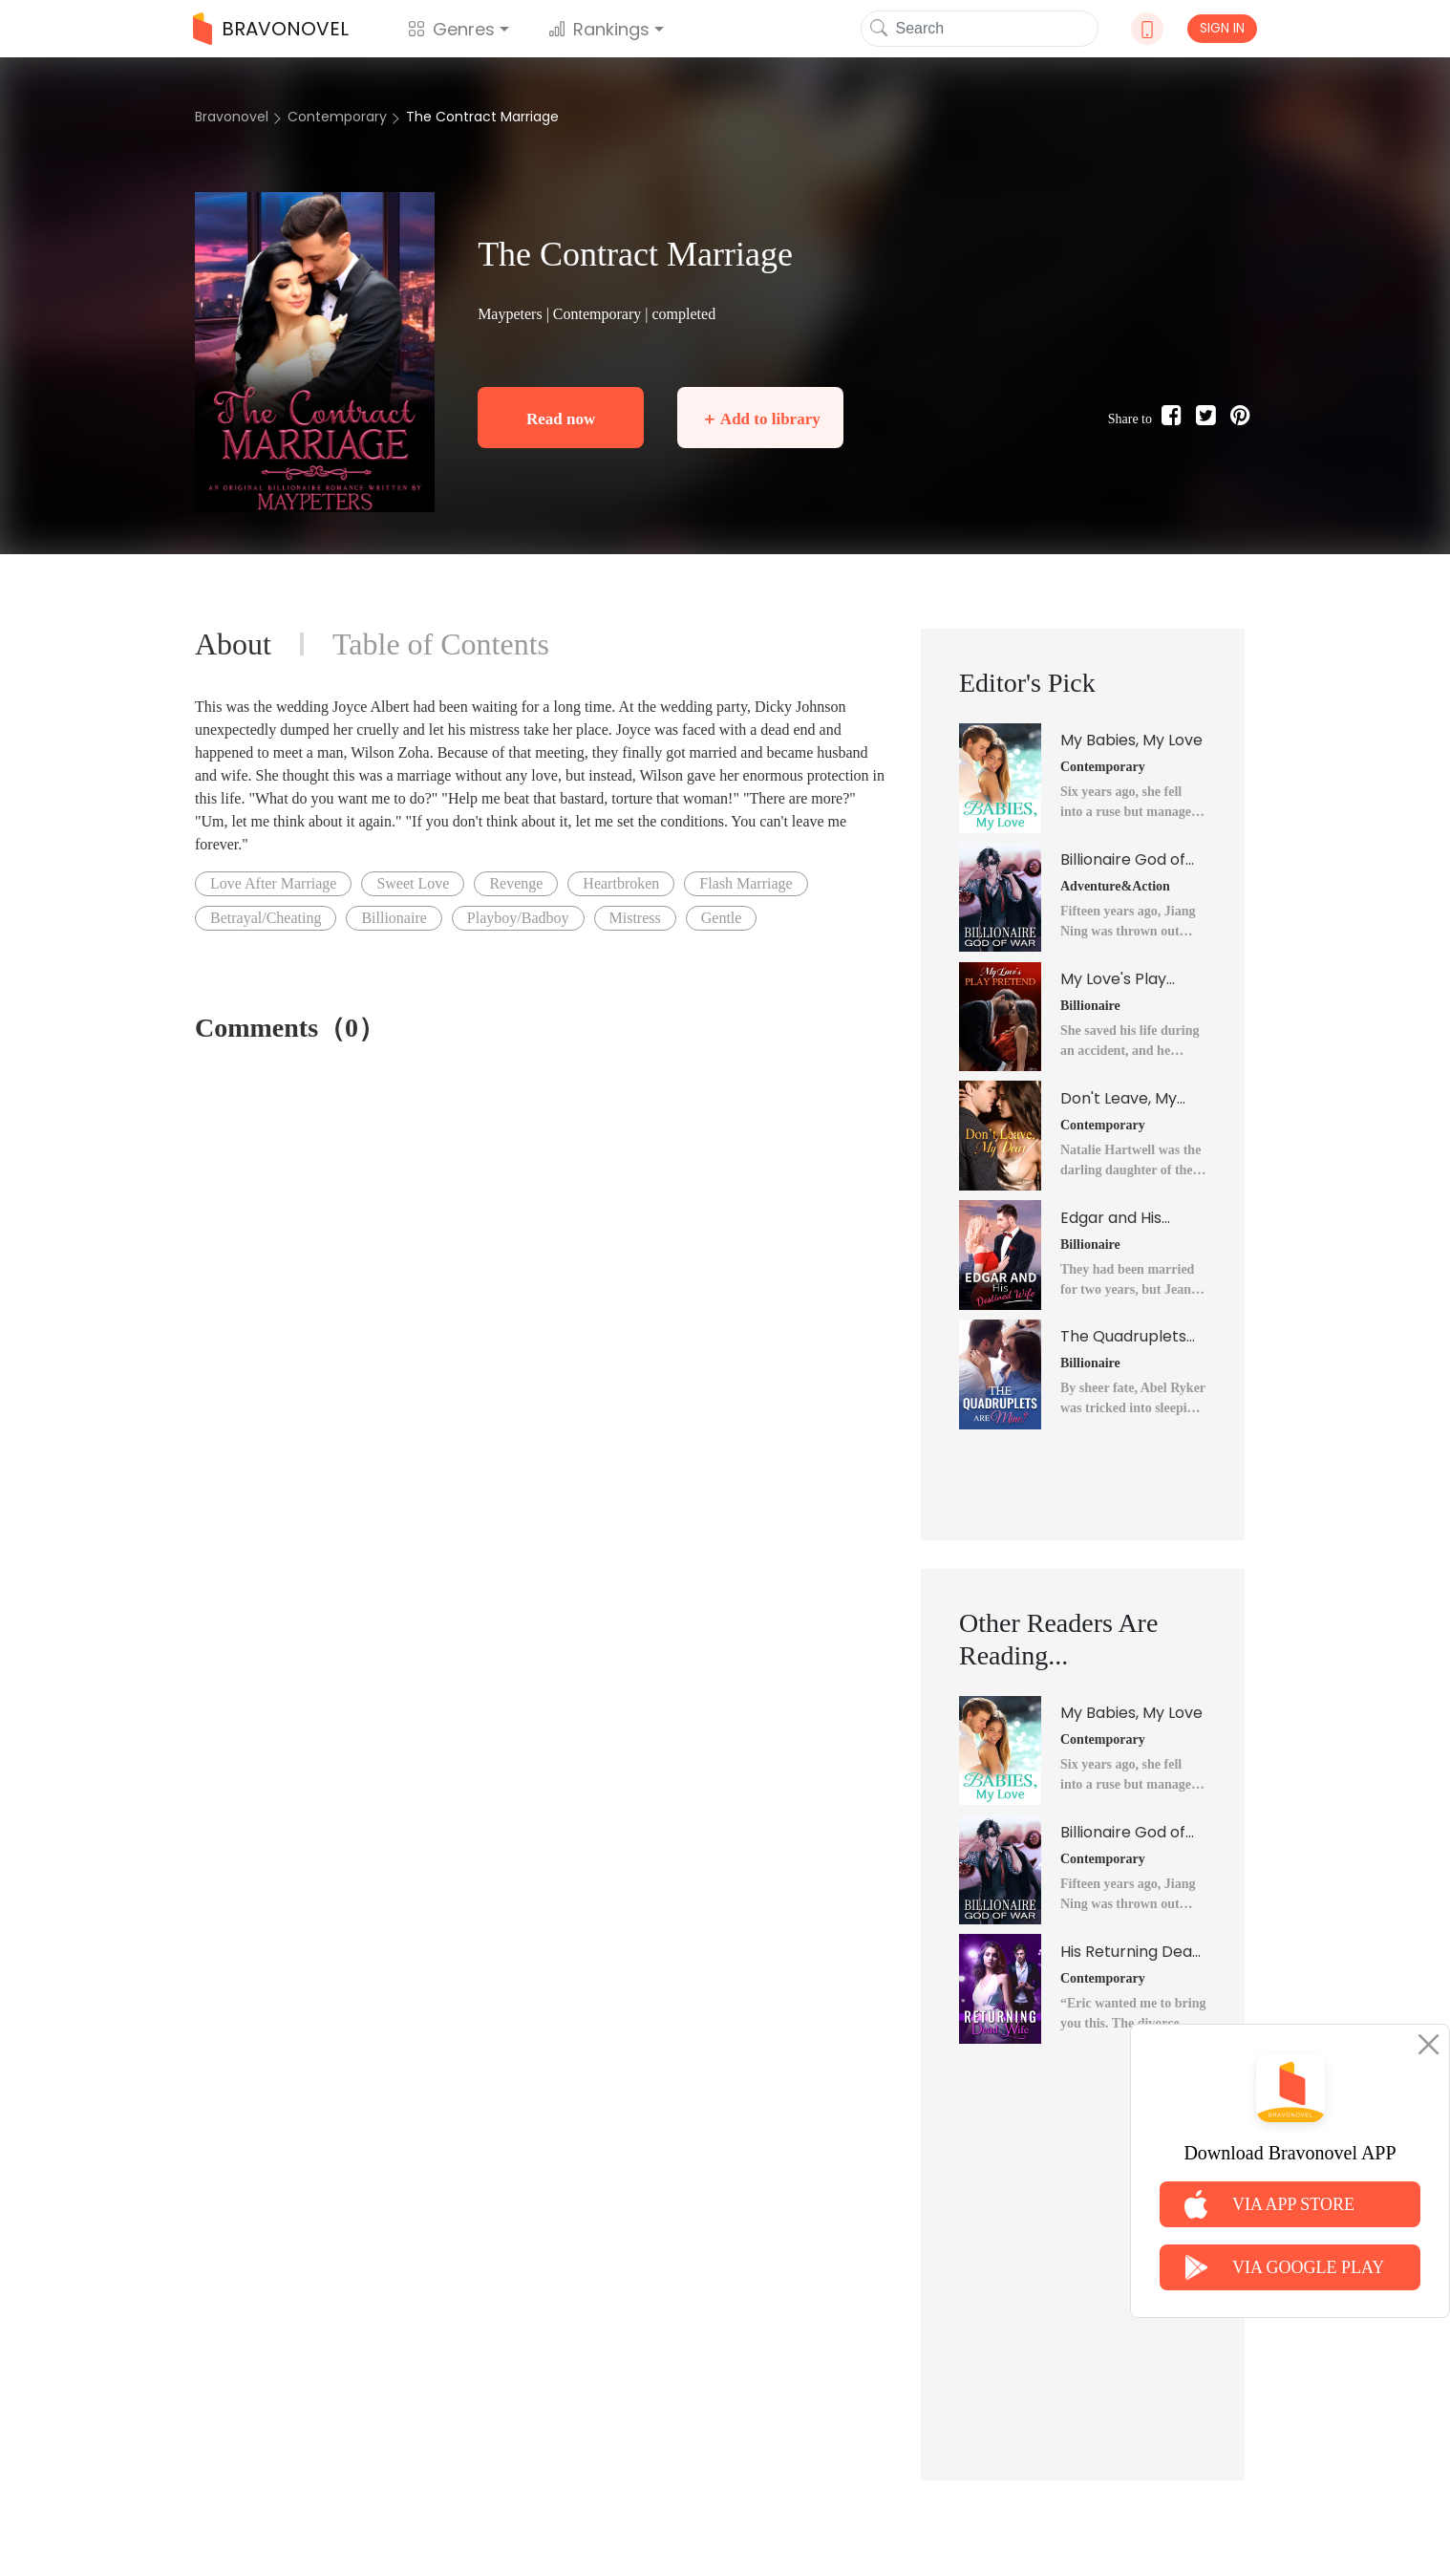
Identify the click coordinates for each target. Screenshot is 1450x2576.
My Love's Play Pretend (1113, 979)
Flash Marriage (745, 883)
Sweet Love (412, 883)
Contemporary (337, 116)
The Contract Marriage (482, 116)
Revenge (516, 883)
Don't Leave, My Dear (1118, 1098)
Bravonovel (231, 116)
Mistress (635, 918)
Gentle (721, 918)
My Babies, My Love (1131, 740)
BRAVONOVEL (271, 28)
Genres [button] (451, 29)
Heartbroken (621, 883)
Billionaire (393, 918)
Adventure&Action (1115, 886)
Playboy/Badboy (518, 918)
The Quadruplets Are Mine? (1123, 1336)
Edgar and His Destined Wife (1112, 1218)
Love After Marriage (273, 883)
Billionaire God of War (1122, 859)
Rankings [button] (599, 29)
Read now (560, 419)
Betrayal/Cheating (265, 918)
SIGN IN (1222, 27)
